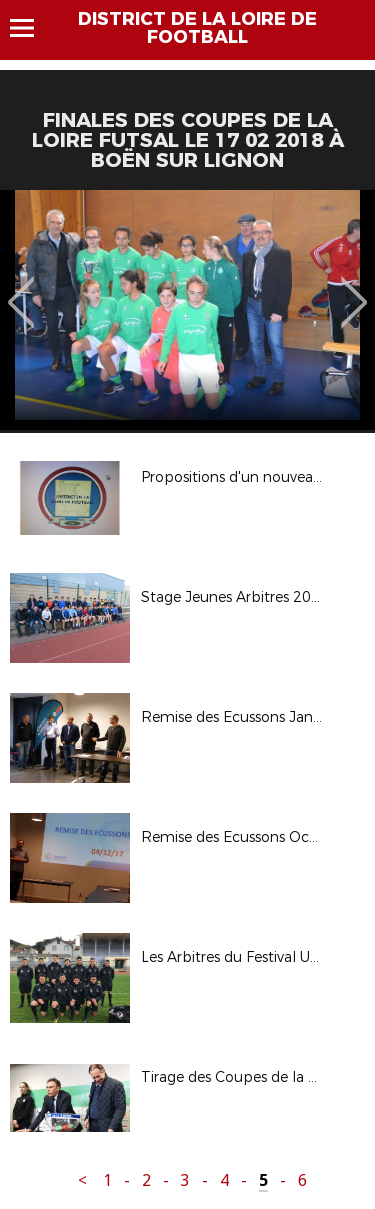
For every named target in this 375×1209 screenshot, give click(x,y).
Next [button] (354, 288)
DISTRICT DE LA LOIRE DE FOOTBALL (197, 28)
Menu (31, 28)
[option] (187, 310)
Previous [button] (21, 288)
